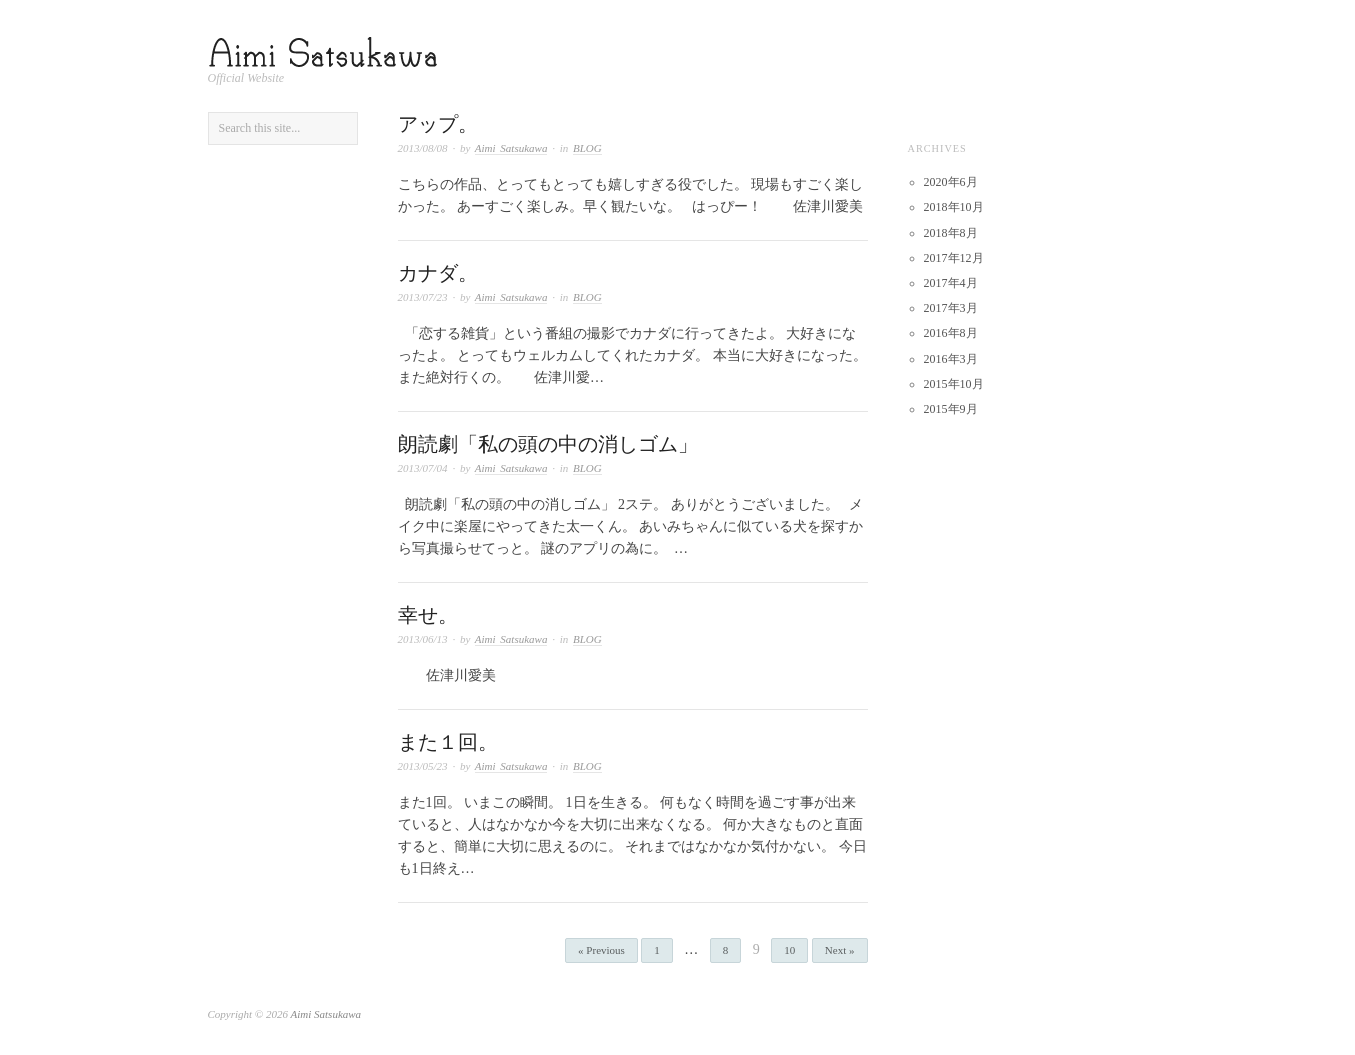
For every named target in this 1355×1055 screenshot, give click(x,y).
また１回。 (448, 742)
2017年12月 (954, 258)
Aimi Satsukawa (511, 148)
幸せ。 (428, 615)
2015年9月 (951, 409)
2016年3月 (951, 359)
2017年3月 (951, 308)
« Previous (601, 950)
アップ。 (438, 124)
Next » (840, 950)
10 (789, 950)
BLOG (587, 148)
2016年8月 (951, 333)
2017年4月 (951, 283)
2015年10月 (954, 384)
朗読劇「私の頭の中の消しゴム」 (548, 444)
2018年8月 (951, 233)
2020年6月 (951, 182)
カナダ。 (438, 273)
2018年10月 (954, 207)
